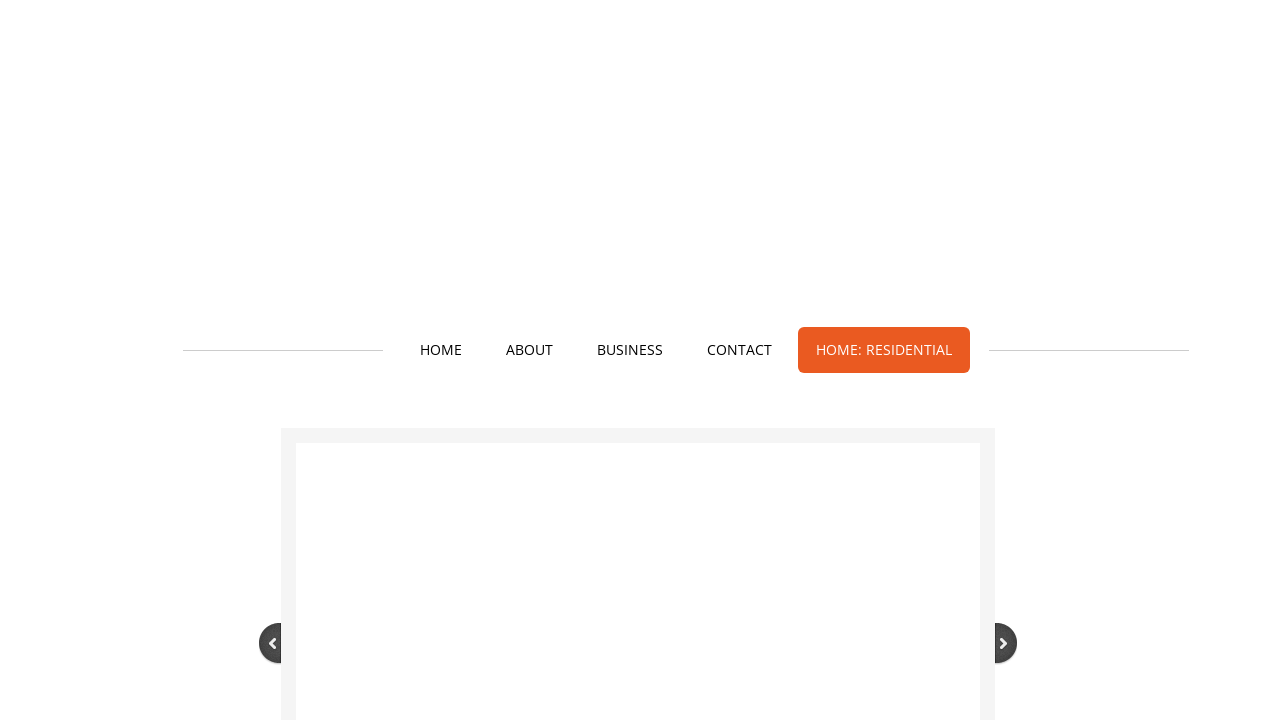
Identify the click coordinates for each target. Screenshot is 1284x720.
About (529, 349)
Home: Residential (884, 349)
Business (630, 349)
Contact (739, 349)
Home (441, 349)
